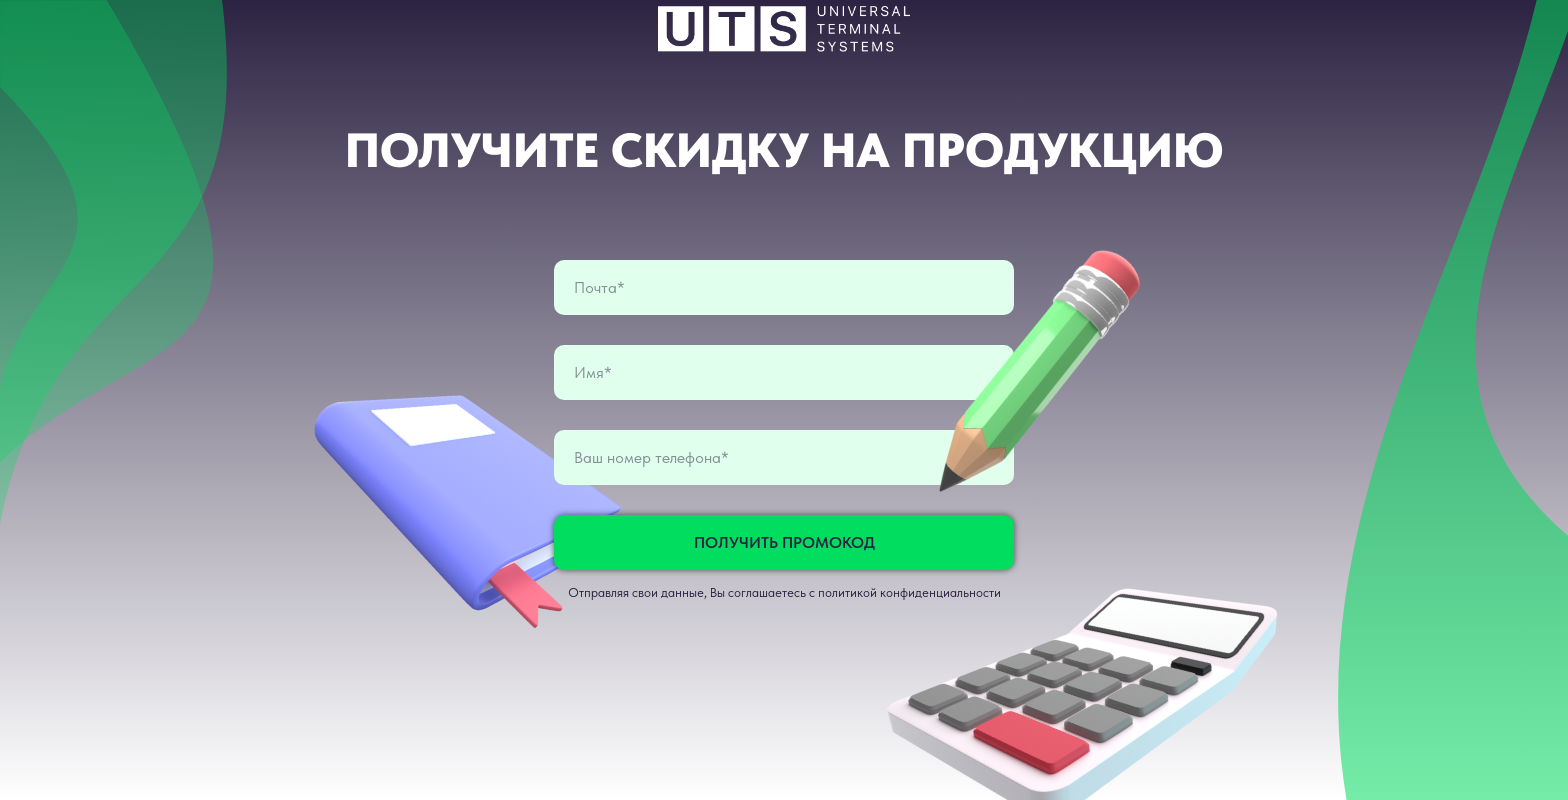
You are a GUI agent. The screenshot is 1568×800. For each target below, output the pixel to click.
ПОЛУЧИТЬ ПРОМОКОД (784, 542)
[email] (784, 287)
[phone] (784, 457)
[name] (784, 372)
